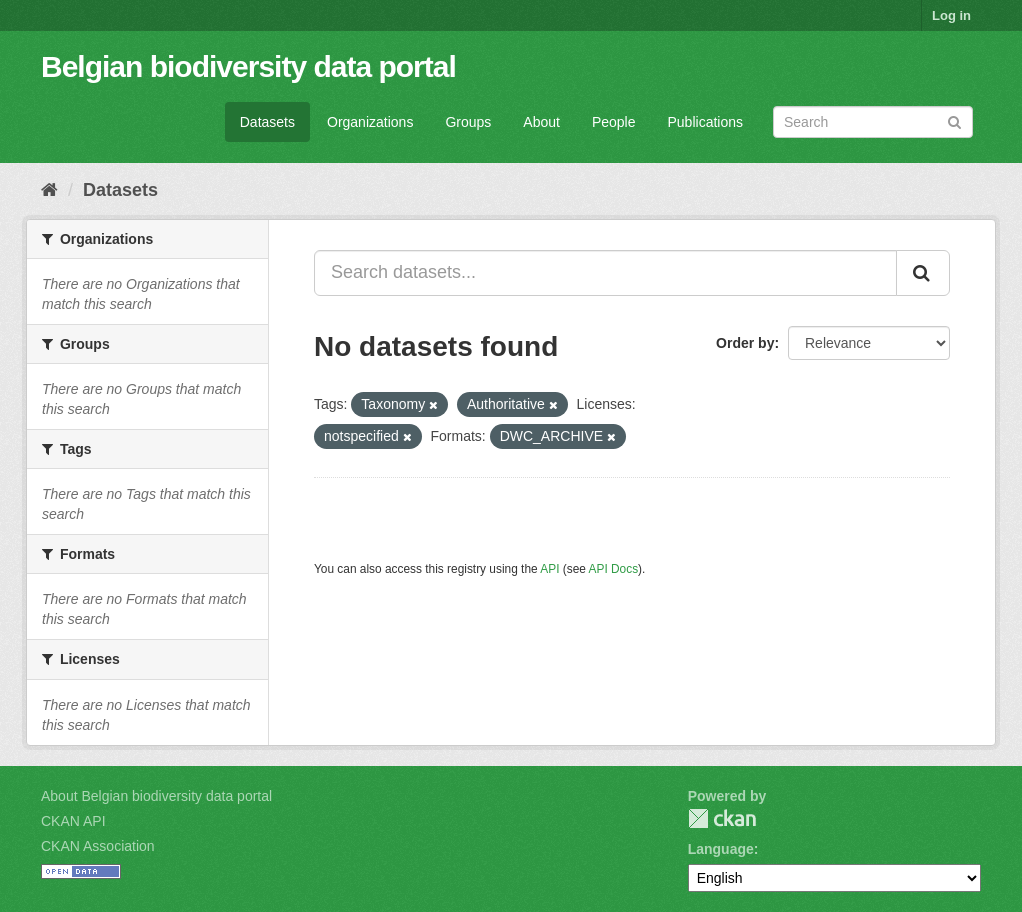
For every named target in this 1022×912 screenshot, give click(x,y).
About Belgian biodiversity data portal (156, 796)
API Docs (614, 569)
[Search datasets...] (605, 273)
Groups (468, 122)
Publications (706, 122)
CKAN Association (98, 846)
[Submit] (954, 120)
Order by (745, 343)
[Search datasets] (873, 122)
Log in (951, 15)
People (614, 122)
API (549, 569)
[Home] (49, 190)
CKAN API (73, 821)
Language (721, 849)
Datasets (267, 122)
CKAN (722, 818)
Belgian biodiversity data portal (248, 66)
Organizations (370, 122)
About (541, 122)
